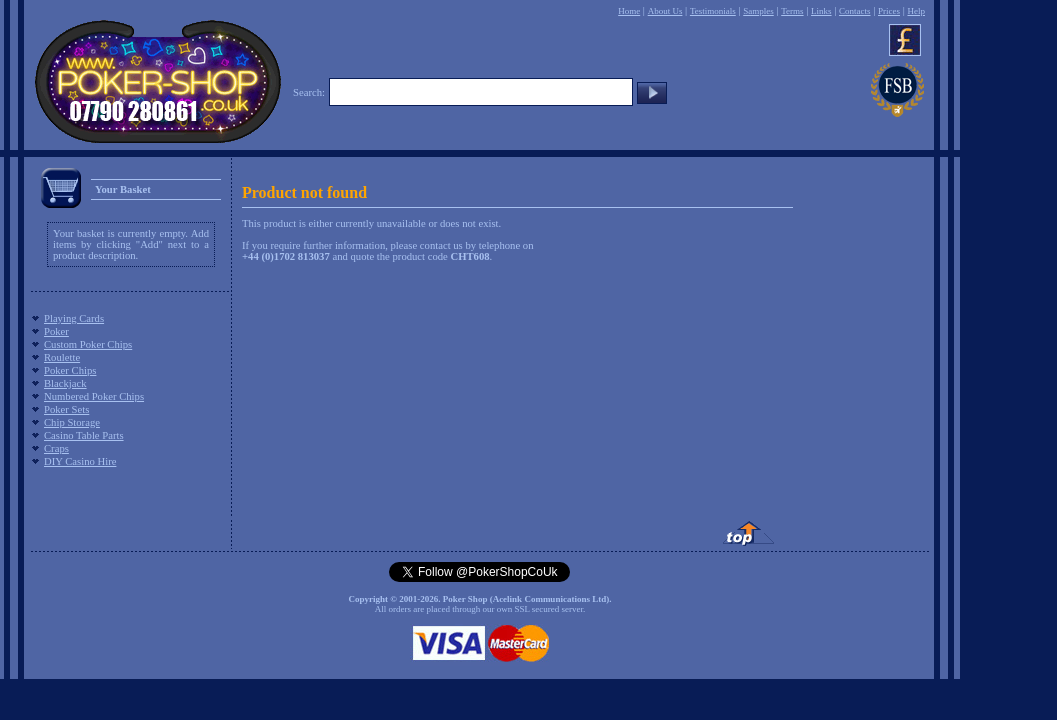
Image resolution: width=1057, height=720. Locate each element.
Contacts (855, 11)
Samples (758, 11)
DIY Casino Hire (80, 461)
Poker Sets (66, 409)
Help (916, 11)
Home (629, 11)
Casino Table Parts (84, 435)
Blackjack (65, 383)
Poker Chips (70, 370)
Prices (889, 11)
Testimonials (713, 11)
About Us (665, 11)
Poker (56, 331)
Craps (56, 448)
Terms (792, 11)
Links (821, 11)
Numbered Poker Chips (94, 396)
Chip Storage (72, 422)
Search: (309, 92)
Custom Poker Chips (88, 344)
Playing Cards (74, 318)
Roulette (62, 357)
